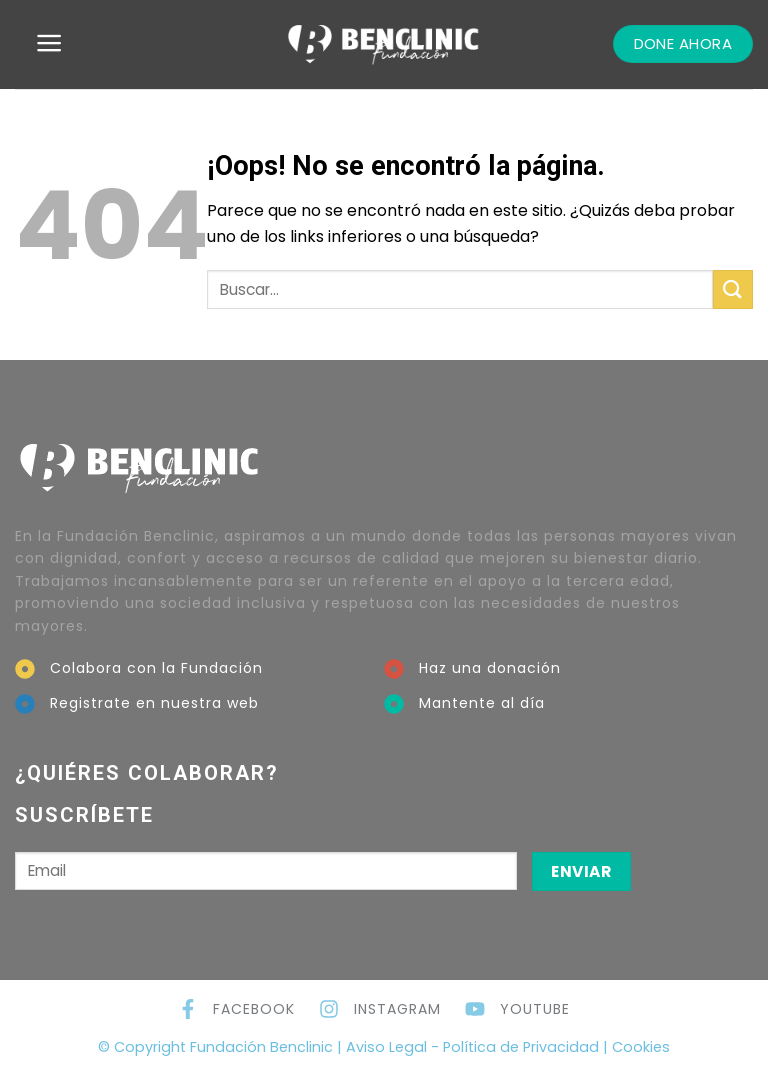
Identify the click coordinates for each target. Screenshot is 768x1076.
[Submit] (733, 289)
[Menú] (49, 43)
